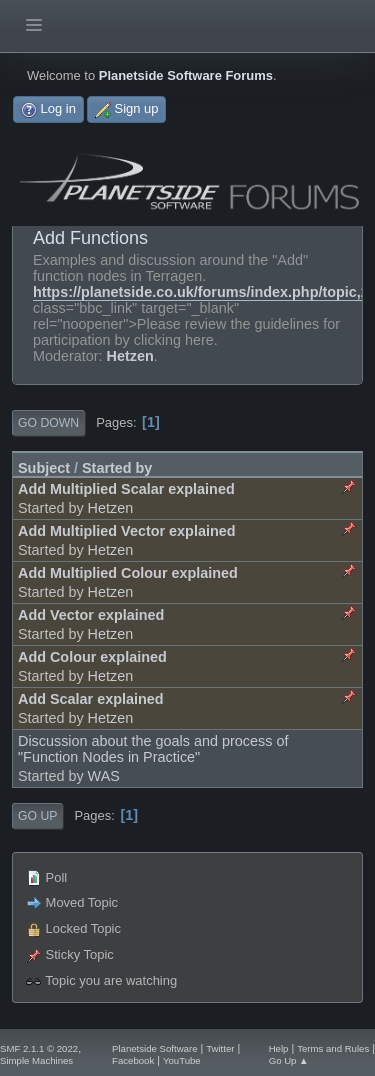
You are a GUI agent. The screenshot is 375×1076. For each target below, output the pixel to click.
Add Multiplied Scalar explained (126, 489)
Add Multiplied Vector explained (127, 531)
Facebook (133, 1060)
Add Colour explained (92, 657)
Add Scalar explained (91, 699)
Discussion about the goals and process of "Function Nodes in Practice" (153, 749)
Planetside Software (154, 1048)
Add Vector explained (91, 615)
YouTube (182, 1060)
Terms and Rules (333, 1048)
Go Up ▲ (289, 1060)
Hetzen (130, 356)
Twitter (220, 1048)
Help (279, 1048)
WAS (104, 776)
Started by (117, 468)
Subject (44, 468)
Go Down (48, 423)
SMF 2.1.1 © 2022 (39, 1048)
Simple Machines (36, 1060)
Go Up (37, 816)
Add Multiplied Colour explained (128, 573)
